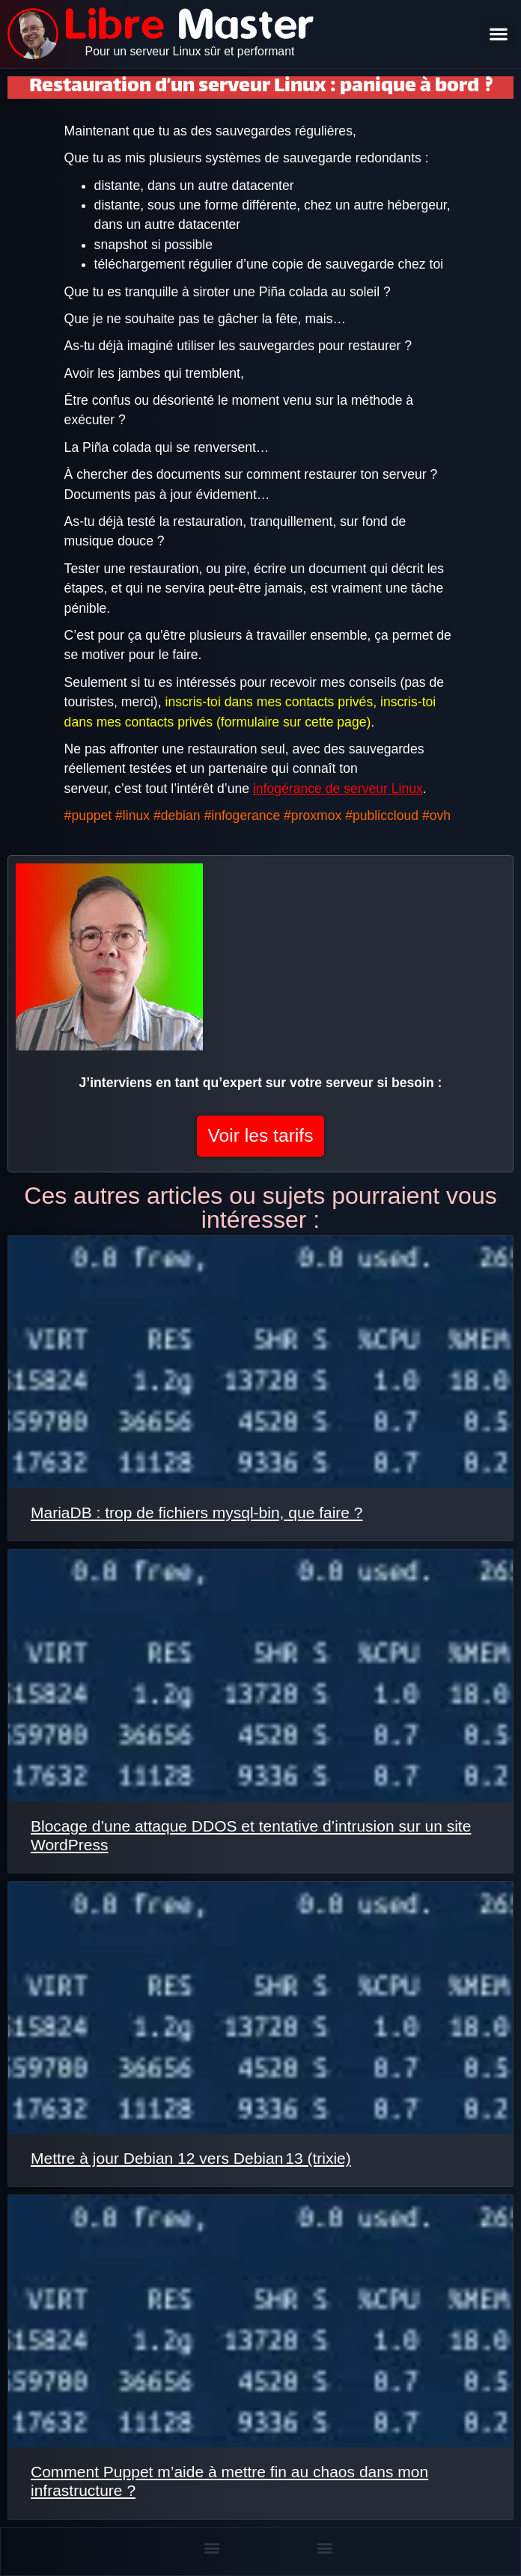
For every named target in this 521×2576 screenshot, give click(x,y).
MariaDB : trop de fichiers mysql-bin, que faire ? (197, 1512)
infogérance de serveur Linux (338, 788)
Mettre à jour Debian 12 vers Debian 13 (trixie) (191, 2158)
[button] (499, 34)
